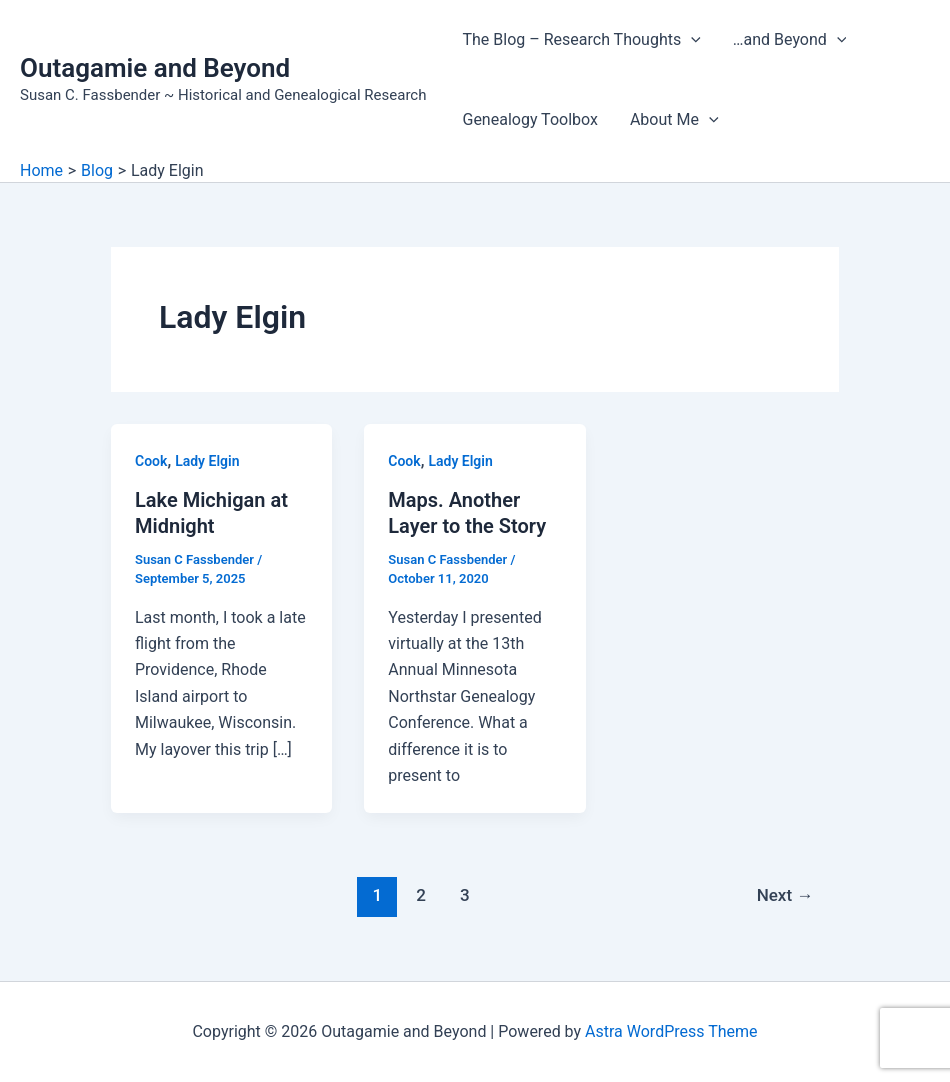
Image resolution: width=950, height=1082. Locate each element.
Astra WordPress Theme (671, 1031)
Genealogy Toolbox (529, 119)
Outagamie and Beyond (155, 68)
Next (785, 895)
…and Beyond (790, 40)
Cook (151, 461)
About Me (674, 120)
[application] (691, 40)
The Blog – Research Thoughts (581, 40)
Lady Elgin (207, 461)
